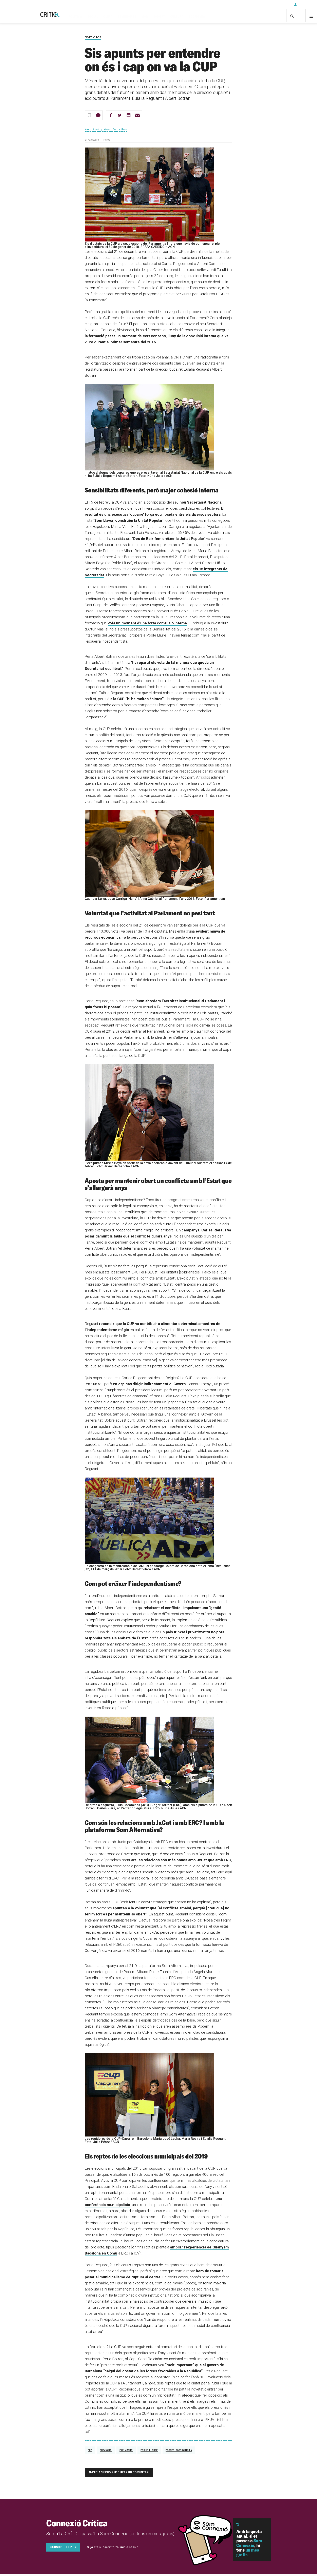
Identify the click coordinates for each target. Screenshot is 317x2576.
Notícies (93, 39)
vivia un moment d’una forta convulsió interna (147, 624)
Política (91, 16)
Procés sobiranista (179, 2451)
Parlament (126, 2451)
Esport (175, 16)
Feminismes (143, 16)
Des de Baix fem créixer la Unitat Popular (168, 540)
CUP (90, 2451)
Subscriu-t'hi (277, 4)
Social (108, 16)
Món (160, 16)
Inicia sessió (305, 4)
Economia (213, 16)
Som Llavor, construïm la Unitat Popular (128, 522)
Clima (124, 16)
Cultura (193, 16)
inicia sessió (129, 2549)
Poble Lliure (149, 2451)
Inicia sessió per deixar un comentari (120, 2474)
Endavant (106, 2451)
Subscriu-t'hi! (61, 2548)
